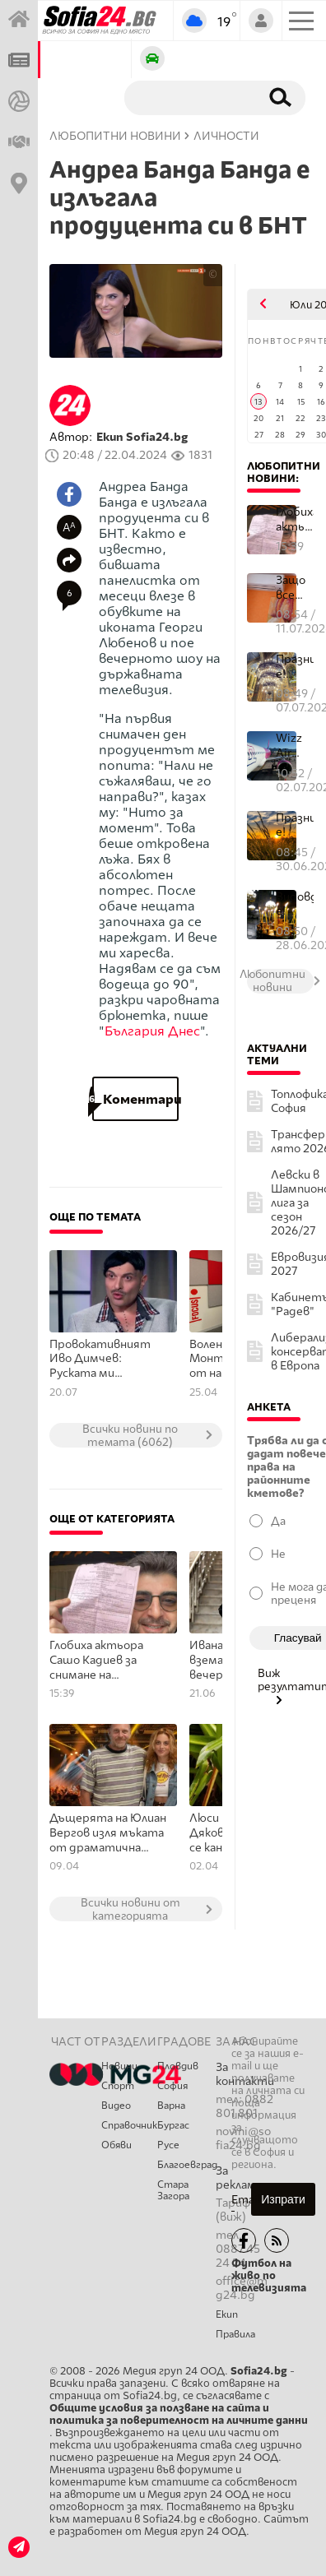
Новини (119, 2066)
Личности (226, 136)
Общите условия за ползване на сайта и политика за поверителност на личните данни (178, 2414)
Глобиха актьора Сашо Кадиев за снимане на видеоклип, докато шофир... (295, 519)
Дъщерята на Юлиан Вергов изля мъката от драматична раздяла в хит (107, 1833)
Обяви (116, 2145)
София (172, 2086)
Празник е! (295, 825)
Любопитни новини (115, 136)
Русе (168, 2145)
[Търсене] (189, 97)
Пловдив (177, 2066)
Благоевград (186, 2165)
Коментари (135, 1098)
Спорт (117, 2086)
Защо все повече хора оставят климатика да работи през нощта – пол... (295, 587)
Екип (227, 2314)
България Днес (152, 1031)
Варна (171, 2105)
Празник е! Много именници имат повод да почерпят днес (295, 666)
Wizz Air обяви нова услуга (293, 745)
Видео (116, 2105)
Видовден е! (295, 904)
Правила (235, 2334)
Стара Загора (173, 2190)
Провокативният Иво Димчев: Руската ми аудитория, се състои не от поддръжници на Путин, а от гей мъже (100, 1359)
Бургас (173, 2125)
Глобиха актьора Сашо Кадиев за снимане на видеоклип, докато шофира (102, 1660)
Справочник (129, 2125)
